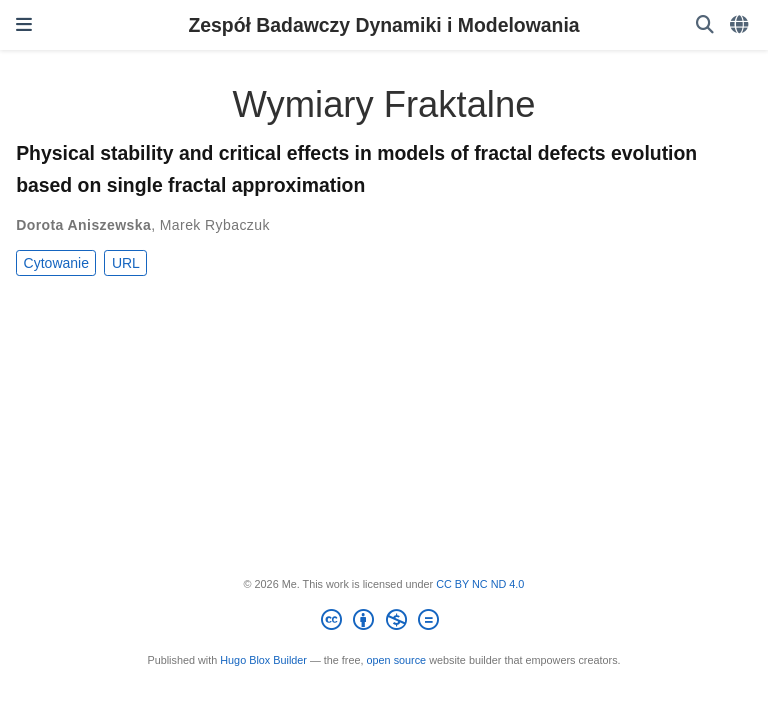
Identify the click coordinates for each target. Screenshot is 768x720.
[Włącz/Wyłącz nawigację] (24, 25)
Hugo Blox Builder (263, 660)
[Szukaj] (705, 25)
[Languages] (741, 25)
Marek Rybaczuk (215, 225)
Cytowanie (56, 263)
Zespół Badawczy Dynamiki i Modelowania (383, 25)
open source (397, 660)
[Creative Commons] (383, 623)
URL (126, 263)
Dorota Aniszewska (83, 225)
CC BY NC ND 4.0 (480, 584)
